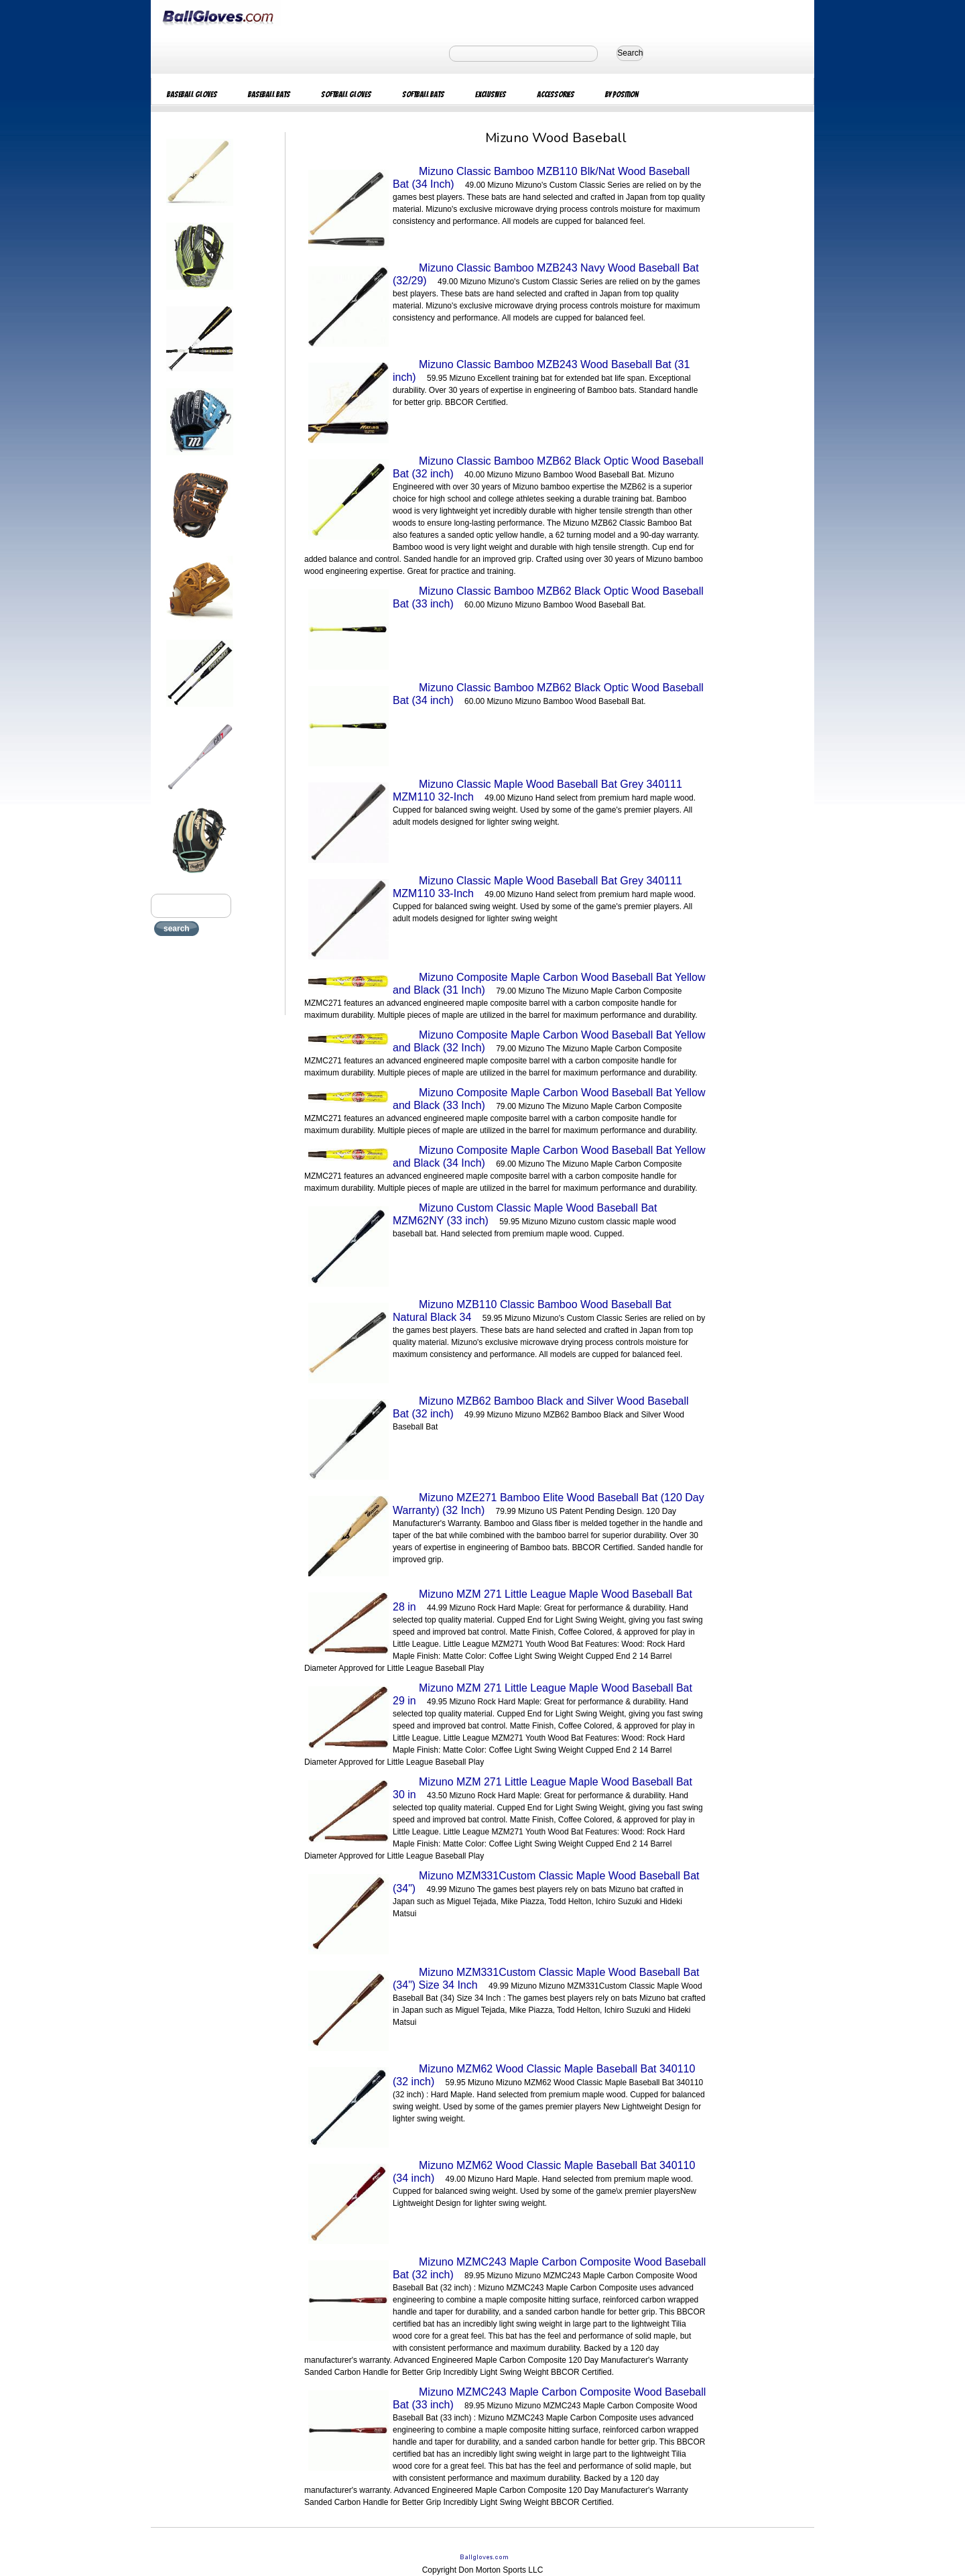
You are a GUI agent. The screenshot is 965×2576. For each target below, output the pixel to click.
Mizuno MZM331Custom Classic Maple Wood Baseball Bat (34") (546, 1882)
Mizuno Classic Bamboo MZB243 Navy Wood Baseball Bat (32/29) (546, 274)
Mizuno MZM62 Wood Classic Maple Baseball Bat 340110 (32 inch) (544, 2075)
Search (630, 53)
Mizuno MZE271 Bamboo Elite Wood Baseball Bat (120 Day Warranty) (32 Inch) (548, 1504)
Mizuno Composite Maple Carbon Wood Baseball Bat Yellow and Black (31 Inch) (549, 984)
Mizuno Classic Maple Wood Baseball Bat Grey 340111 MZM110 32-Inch (537, 790)
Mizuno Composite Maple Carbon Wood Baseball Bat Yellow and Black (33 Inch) (549, 1099)
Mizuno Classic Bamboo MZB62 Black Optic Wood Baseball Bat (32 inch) (548, 467)
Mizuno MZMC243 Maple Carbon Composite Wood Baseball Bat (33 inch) (549, 2398)
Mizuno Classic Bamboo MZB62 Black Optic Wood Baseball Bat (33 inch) (548, 597)
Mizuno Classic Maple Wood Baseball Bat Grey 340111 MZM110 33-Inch (537, 887)
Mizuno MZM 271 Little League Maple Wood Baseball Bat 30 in (542, 1788)
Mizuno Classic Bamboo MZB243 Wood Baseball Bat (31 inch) (541, 371)
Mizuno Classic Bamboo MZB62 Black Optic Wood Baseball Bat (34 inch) (548, 694)
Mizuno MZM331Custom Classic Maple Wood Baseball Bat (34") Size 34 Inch (546, 1979)
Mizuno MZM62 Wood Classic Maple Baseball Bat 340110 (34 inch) (544, 2172)
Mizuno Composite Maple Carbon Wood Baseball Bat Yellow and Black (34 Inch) (549, 1157)
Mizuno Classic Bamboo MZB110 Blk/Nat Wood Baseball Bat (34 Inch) (541, 178)
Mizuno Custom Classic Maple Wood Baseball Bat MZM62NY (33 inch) (525, 1214)
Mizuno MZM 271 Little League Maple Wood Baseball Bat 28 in (542, 1600)
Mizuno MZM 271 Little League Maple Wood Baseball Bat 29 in (542, 1694)
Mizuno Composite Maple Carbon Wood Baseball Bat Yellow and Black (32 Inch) (549, 1041)
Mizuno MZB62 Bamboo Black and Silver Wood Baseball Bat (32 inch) (541, 1407)
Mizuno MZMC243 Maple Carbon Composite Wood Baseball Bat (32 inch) (549, 2268)
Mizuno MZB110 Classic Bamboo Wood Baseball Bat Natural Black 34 (532, 1311)
